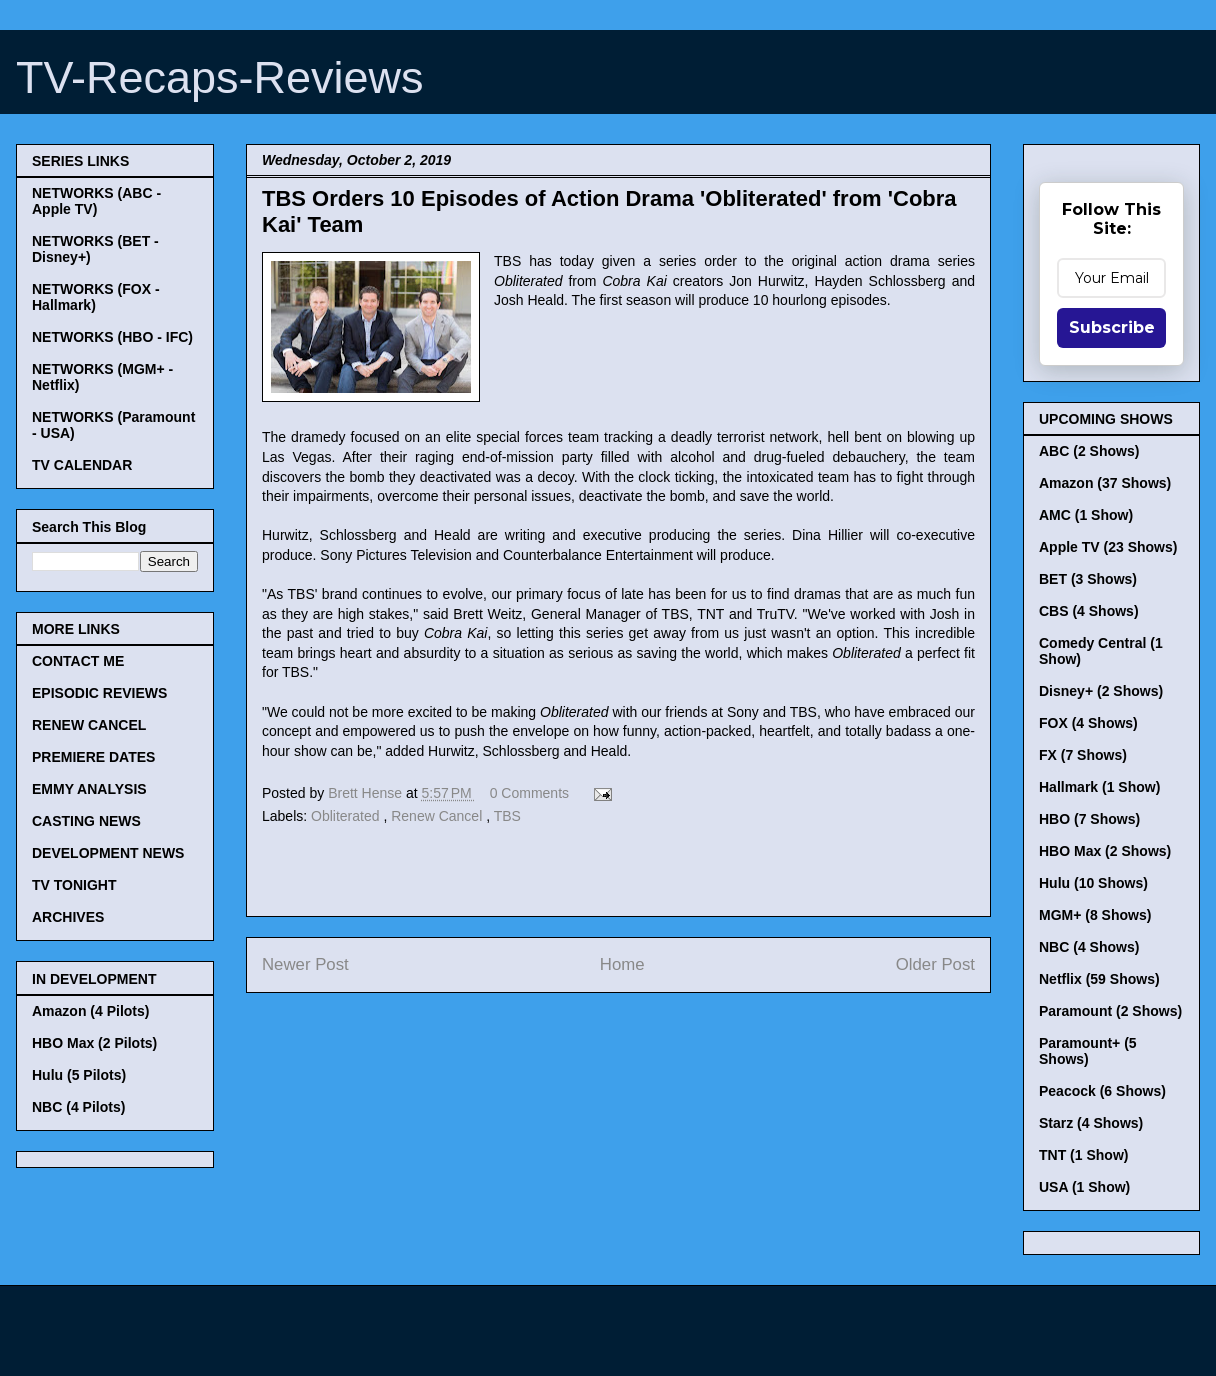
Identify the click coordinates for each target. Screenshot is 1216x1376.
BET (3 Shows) (1088, 579)
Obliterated (347, 816)
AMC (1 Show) (1086, 515)
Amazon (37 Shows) (1105, 483)
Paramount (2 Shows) (1110, 1011)
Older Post (935, 964)
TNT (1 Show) (1083, 1155)
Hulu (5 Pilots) (79, 1075)
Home (622, 964)
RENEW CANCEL (89, 725)
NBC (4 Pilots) (78, 1107)
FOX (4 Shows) (1088, 723)
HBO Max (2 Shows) (1105, 851)
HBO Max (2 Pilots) (94, 1043)
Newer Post (305, 964)
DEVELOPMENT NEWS (108, 853)
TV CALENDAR (82, 465)
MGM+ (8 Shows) (1095, 915)
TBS (507, 816)
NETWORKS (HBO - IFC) (112, 337)
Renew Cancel (438, 816)
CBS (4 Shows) (1089, 611)
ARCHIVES (68, 917)
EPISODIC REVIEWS (99, 693)
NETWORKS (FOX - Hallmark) (96, 297)
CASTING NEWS (86, 821)
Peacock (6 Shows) (1102, 1091)
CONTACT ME (78, 661)
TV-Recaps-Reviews (220, 77)
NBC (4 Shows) (1089, 947)
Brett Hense (367, 793)
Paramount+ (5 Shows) (1088, 1051)
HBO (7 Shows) (1089, 819)
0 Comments (529, 793)
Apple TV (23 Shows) (1108, 547)
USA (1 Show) (1084, 1187)
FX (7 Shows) (1083, 755)
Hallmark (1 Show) (1099, 787)
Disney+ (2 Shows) (1101, 691)
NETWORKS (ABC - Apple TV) (96, 201)
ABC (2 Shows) (1089, 451)
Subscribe (1112, 327)
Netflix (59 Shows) (1099, 979)
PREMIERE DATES (93, 757)
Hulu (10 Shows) (1093, 883)
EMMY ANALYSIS (89, 789)
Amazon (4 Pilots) (90, 1011)
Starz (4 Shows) (1091, 1123)
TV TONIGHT (74, 885)
